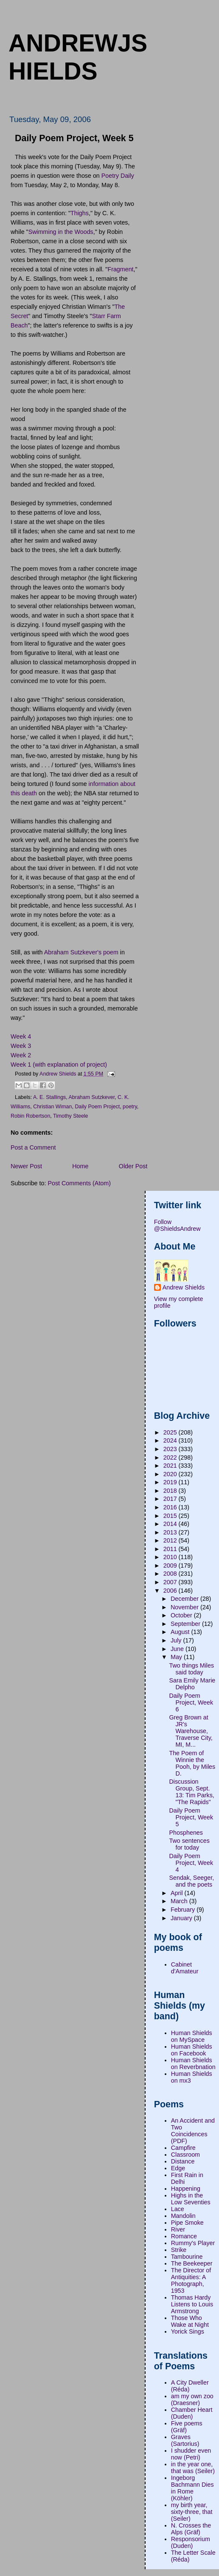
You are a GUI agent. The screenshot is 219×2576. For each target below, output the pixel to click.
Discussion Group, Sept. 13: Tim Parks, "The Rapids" (191, 1791)
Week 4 (21, 1036)
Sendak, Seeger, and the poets (191, 1881)
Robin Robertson (30, 1116)
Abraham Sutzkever (92, 1097)
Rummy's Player (193, 2243)
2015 (171, 1515)
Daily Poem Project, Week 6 (191, 1702)
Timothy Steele (70, 1116)
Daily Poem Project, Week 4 (191, 1863)
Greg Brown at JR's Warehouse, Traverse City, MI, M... (190, 1731)
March (180, 1901)
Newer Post (26, 1166)
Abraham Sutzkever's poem (81, 952)
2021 (171, 1465)
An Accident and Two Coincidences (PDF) (193, 2130)
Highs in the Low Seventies (191, 2199)
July (177, 1640)
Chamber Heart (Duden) (192, 2413)
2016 (171, 1507)
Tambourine (187, 2256)
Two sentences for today (189, 1844)
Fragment (120, 269)
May (177, 1657)
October (182, 1615)
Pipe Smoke (187, 2222)
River (178, 2229)
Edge (178, 2168)
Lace (177, 2209)
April (178, 1893)
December (185, 1598)
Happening (185, 2188)
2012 (171, 1540)
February (184, 1909)
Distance (183, 2161)
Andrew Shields (184, 1287)
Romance (184, 2236)
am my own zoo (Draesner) (192, 2399)
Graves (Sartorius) (185, 2440)
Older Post (133, 1166)
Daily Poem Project (97, 1107)
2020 (171, 1474)
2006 (171, 1590)
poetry (130, 1107)
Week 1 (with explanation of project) (59, 1064)
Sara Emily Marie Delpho (192, 1684)
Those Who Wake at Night (190, 2321)
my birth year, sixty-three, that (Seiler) (192, 2512)
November (185, 1607)
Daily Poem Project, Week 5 (191, 1817)
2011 (171, 1549)
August (181, 1631)
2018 (171, 1490)
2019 (171, 1482)
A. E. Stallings (49, 1097)
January (182, 1918)
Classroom (185, 2154)
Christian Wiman (52, 1107)
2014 (171, 1523)
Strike (179, 2249)
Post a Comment (33, 1147)
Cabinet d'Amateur (185, 1968)
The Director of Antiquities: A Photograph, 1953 (191, 2280)
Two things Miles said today (191, 1669)
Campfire (183, 2147)
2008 (171, 1573)
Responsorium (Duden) (190, 2542)
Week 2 (21, 1055)
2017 (171, 1498)
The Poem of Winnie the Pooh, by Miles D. (192, 1763)
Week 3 (21, 1045)
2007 (171, 1582)
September (186, 1623)
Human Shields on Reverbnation (193, 2063)
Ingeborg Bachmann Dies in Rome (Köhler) (192, 2488)
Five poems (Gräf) (186, 2427)
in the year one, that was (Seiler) (193, 2467)
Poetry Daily (117, 175)
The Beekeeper (192, 2263)
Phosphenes (186, 1832)
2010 (171, 1557)
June (178, 1648)
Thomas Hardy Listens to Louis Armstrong (192, 2304)
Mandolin (183, 2215)
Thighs (79, 213)
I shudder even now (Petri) (191, 2454)
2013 (171, 1532)
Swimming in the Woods (60, 231)
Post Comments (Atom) (79, 1183)
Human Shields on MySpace (191, 2036)
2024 (171, 1440)
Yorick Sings (187, 2331)
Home (80, 1166)
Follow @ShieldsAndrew (177, 1225)
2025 (171, 1432)
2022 (171, 1457)
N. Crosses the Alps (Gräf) (191, 2529)
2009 (171, 1565)
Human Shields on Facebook (191, 2050)
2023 (171, 1449)
